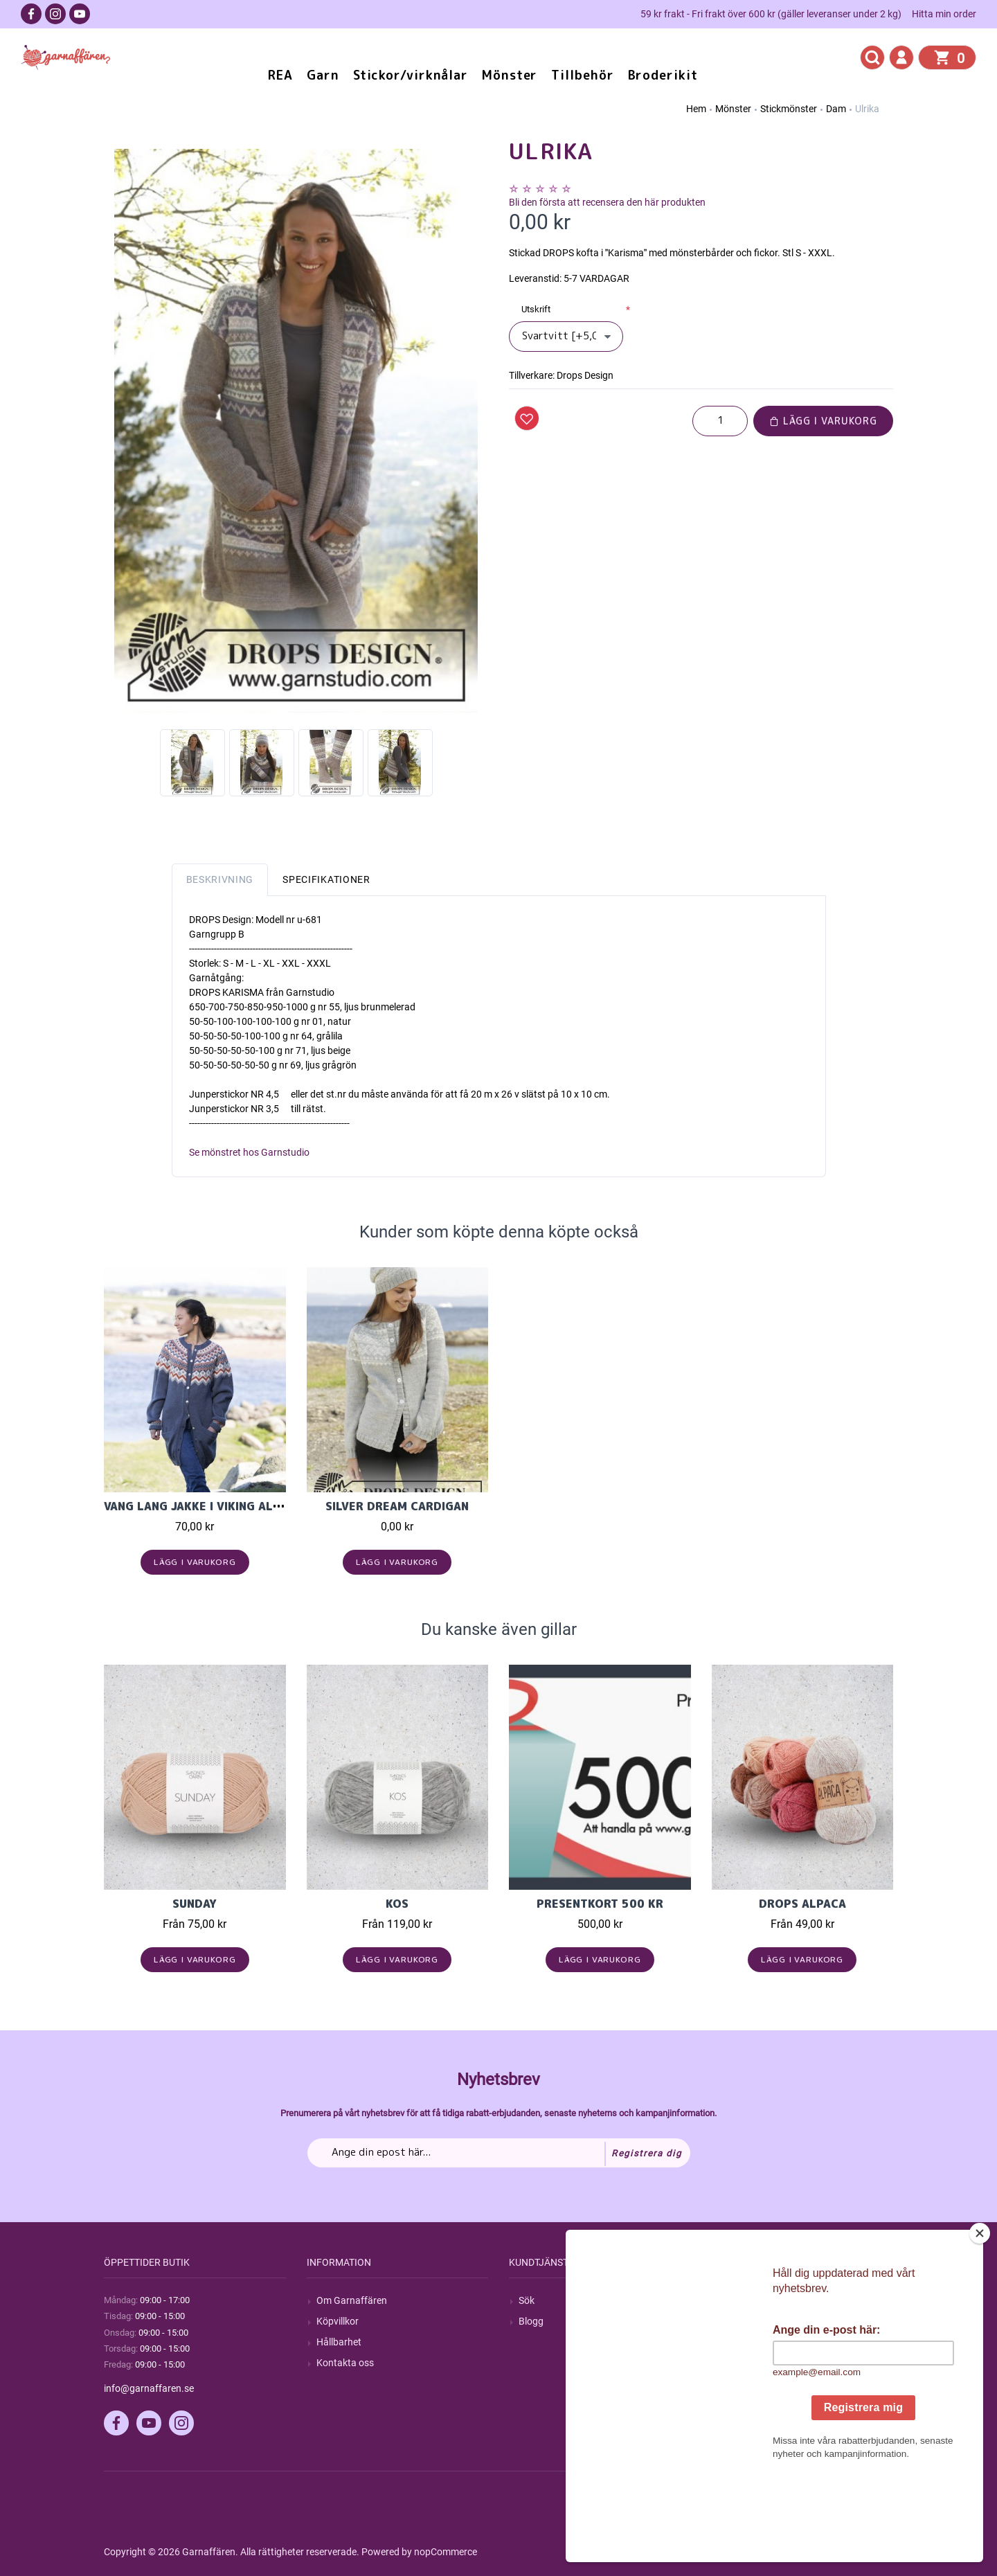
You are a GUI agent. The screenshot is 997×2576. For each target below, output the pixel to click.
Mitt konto (743, 2300)
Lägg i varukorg (823, 420)
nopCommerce (445, 2551)
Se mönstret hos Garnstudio (249, 1152)
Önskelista (743, 2384)
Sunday (194, 1903)
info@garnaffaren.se (149, 2388)
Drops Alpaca (802, 1903)
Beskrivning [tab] (220, 879)
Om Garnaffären (351, 2300)
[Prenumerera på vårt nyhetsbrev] (499, 2153)
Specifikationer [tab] (326, 879)
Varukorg (741, 2362)
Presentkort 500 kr (600, 1903)
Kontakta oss (345, 2362)
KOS (397, 1903)
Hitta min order (944, 13)
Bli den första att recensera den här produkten (607, 202)
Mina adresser (751, 2341)
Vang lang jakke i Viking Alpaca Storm (225, 1506)
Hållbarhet (338, 2341)
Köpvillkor (337, 2321)
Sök (527, 2300)
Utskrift (535, 309)
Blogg (531, 2321)
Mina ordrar (746, 2321)
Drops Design (585, 375)
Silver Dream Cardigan (397, 1506)
